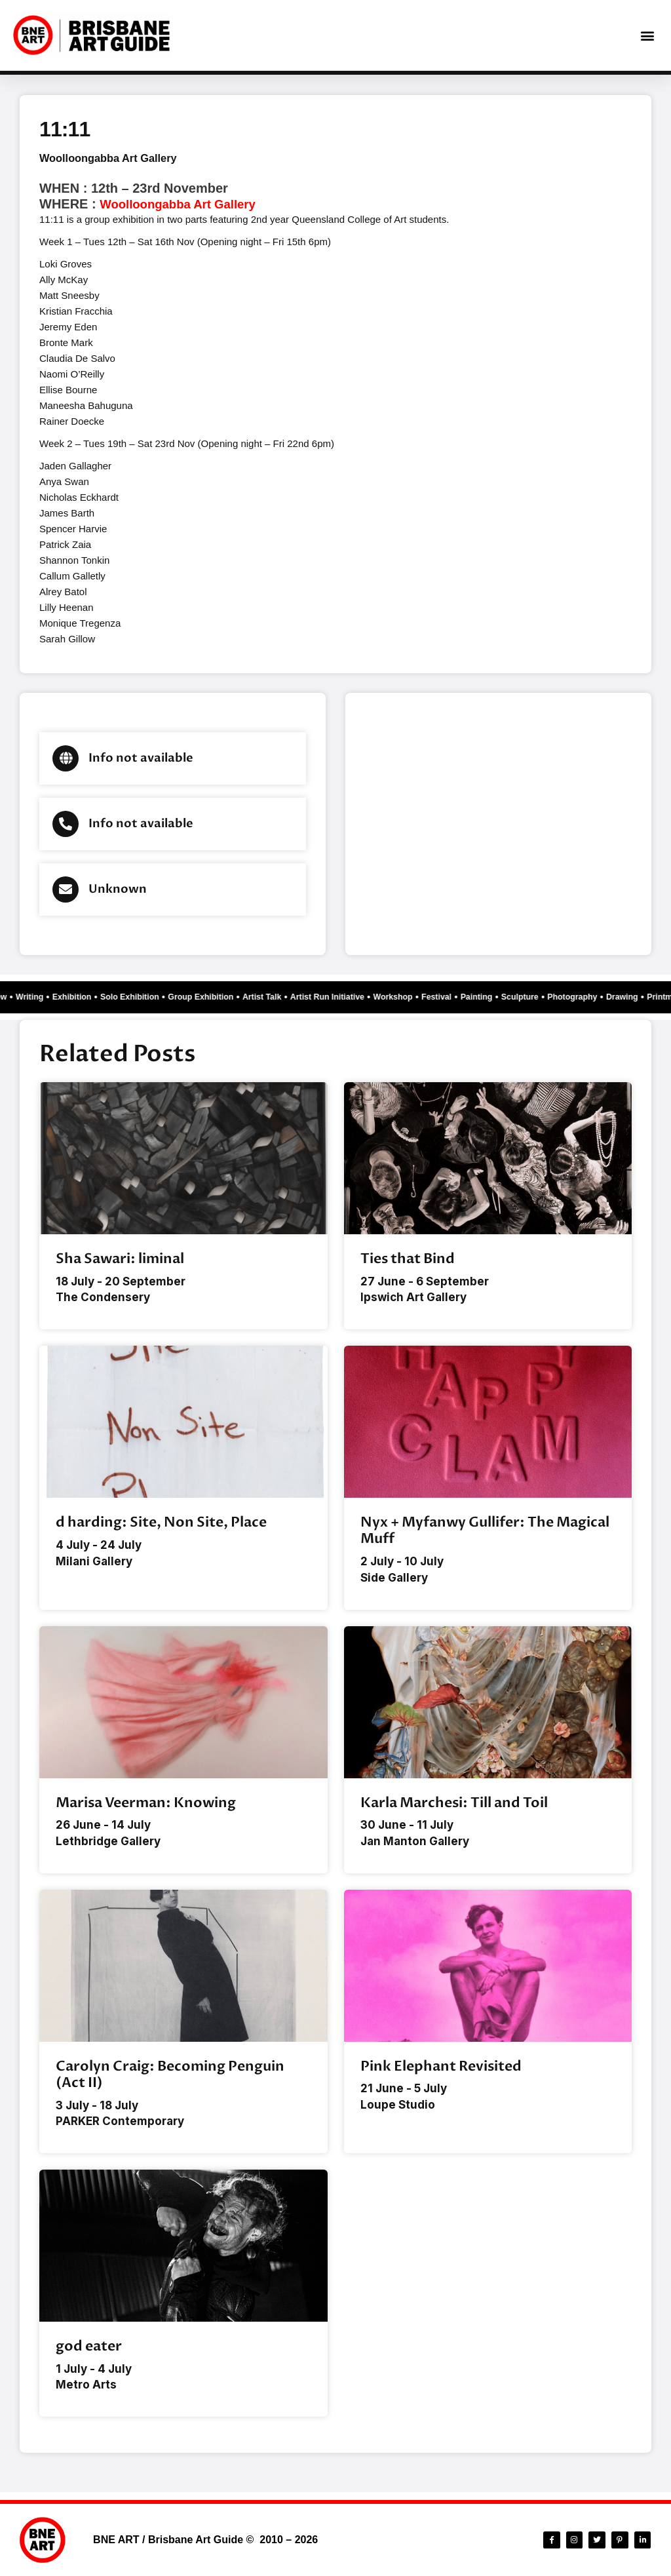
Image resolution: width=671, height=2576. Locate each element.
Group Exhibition (219, 997)
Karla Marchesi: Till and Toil (454, 1804)
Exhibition (74, 997)
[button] (647, 36)
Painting (526, 997)
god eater (89, 2351)
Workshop (433, 997)
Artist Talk (287, 997)
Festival (482, 997)
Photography (632, 997)
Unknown (117, 889)
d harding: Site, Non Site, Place (161, 1523)
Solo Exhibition (139, 997)
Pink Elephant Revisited (441, 2070)
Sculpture (574, 997)
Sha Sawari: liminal (120, 1258)
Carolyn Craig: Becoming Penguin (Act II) (170, 2078)
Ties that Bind (407, 1258)
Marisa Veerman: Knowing (146, 1804)
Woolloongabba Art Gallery (115, 158)
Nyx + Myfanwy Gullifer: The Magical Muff (484, 1532)
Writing (28, 997)
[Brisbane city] (498, 824)
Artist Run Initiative (360, 997)
